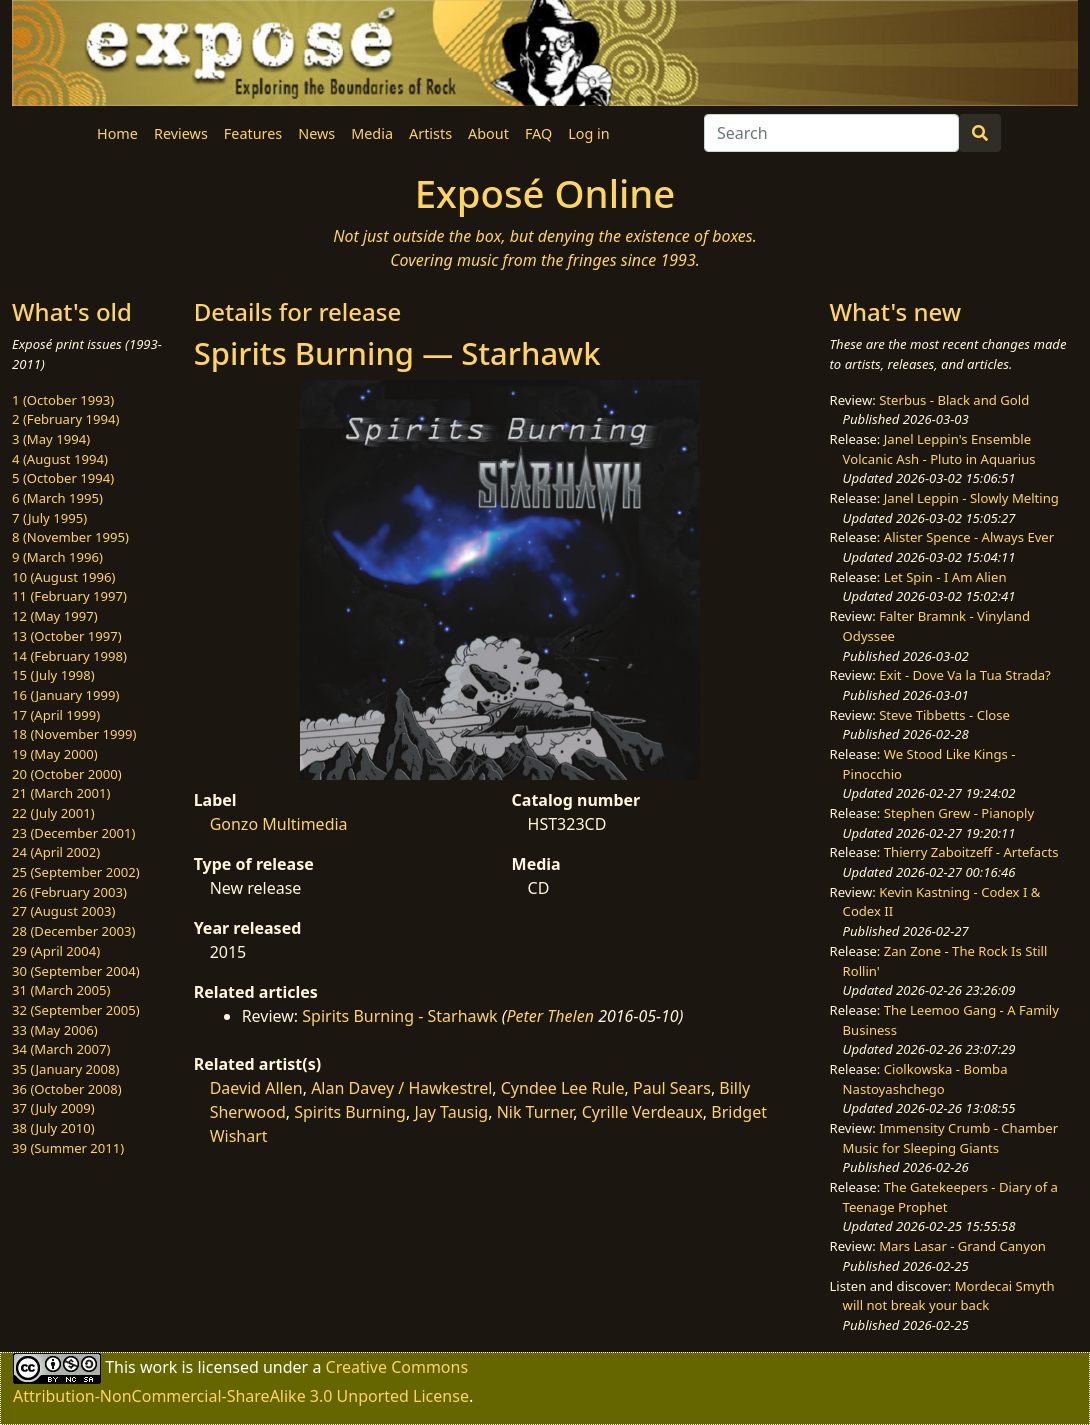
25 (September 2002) (76, 872)
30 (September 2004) (76, 971)
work (158, 1366)
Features (253, 133)
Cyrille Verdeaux (642, 1112)
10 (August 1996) (63, 577)
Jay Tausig (451, 1112)
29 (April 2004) (56, 951)
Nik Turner (535, 1112)
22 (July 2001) (53, 813)
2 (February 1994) (65, 419)
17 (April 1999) (56, 715)
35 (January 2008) (65, 1069)
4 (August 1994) (60, 459)
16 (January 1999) (65, 695)
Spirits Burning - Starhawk (399, 1016)
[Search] (831, 133)
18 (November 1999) (74, 734)
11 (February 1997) (69, 596)
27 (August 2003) (63, 911)
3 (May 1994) (51, 439)
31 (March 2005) (61, 990)
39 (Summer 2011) (68, 1148)
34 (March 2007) (61, 1049)
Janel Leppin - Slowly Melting (971, 498)
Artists (430, 133)
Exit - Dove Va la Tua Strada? (965, 675)
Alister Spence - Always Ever (969, 537)
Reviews (181, 133)
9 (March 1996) (57, 557)
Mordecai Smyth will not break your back (949, 1296)
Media (372, 133)
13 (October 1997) (67, 636)
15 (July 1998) (53, 675)
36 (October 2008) (67, 1089)
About (488, 133)
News (316, 133)
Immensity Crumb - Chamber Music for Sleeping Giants (951, 1138)
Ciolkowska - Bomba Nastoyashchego (925, 1079)
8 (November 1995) (70, 537)
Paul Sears (672, 1088)
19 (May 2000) (55, 754)
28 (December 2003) (73, 931)
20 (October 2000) (67, 774)
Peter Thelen (550, 1016)
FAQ (538, 133)
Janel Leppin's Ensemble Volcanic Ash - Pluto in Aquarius (939, 449)
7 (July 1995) (49, 518)
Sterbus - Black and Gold (954, 400)
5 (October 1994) (63, 478)
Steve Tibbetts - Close (944, 715)
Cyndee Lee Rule (563, 1088)
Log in (588, 133)
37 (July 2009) (53, 1108)
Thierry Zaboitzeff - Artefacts (971, 852)
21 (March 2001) (61, 793)
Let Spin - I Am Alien (945, 577)
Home (117, 133)
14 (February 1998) (69, 656)
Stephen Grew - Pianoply (959, 813)
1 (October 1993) (63, 400)
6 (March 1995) (57, 498)
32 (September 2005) (76, 1010)
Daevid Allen (256, 1088)
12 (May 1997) (55, 616)
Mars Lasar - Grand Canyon (962, 1246)
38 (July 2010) (53, 1128)
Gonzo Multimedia (279, 824)
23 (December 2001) (73, 833)
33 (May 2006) (55, 1030)
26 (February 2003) (69, 892)
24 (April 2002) (56, 852)
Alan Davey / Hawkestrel (401, 1088)
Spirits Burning (350, 1112)
